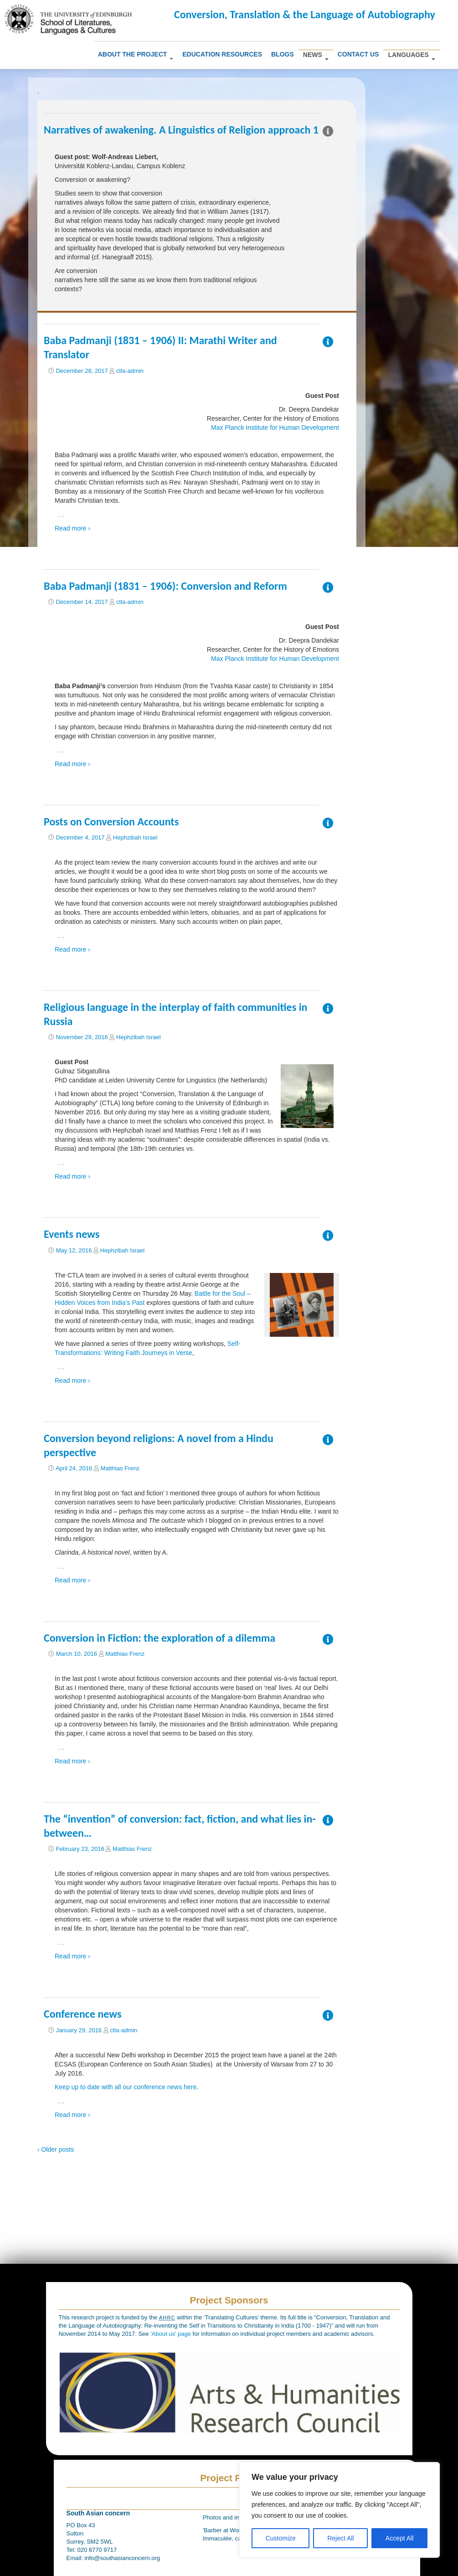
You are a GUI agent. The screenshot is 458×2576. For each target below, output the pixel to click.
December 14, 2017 (82, 601)
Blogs (282, 54)
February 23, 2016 (80, 1848)
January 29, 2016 (79, 2030)
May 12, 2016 (74, 1250)
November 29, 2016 (82, 1037)
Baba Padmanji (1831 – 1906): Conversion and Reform (165, 585)
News (316, 55)
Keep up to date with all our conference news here (125, 2087)
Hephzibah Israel (135, 837)
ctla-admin (130, 370)
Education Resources (222, 54)
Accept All (399, 2538)
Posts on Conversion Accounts (111, 821)
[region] (339, 2510)
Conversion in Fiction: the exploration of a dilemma (159, 1637)
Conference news (83, 2013)
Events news (71, 1234)
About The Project (136, 55)
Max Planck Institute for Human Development (275, 427)
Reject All (340, 2538)
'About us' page (171, 2333)
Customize (281, 2538)
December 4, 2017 (80, 837)
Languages (411, 55)
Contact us (358, 54)
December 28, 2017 (82, 370)
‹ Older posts (55, 2149)
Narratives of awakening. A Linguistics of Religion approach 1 (181, 129)
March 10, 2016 (76, 1653)
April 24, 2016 (74, 1468)
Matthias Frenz (119, 1468)
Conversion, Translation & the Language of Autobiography (304, 14)
